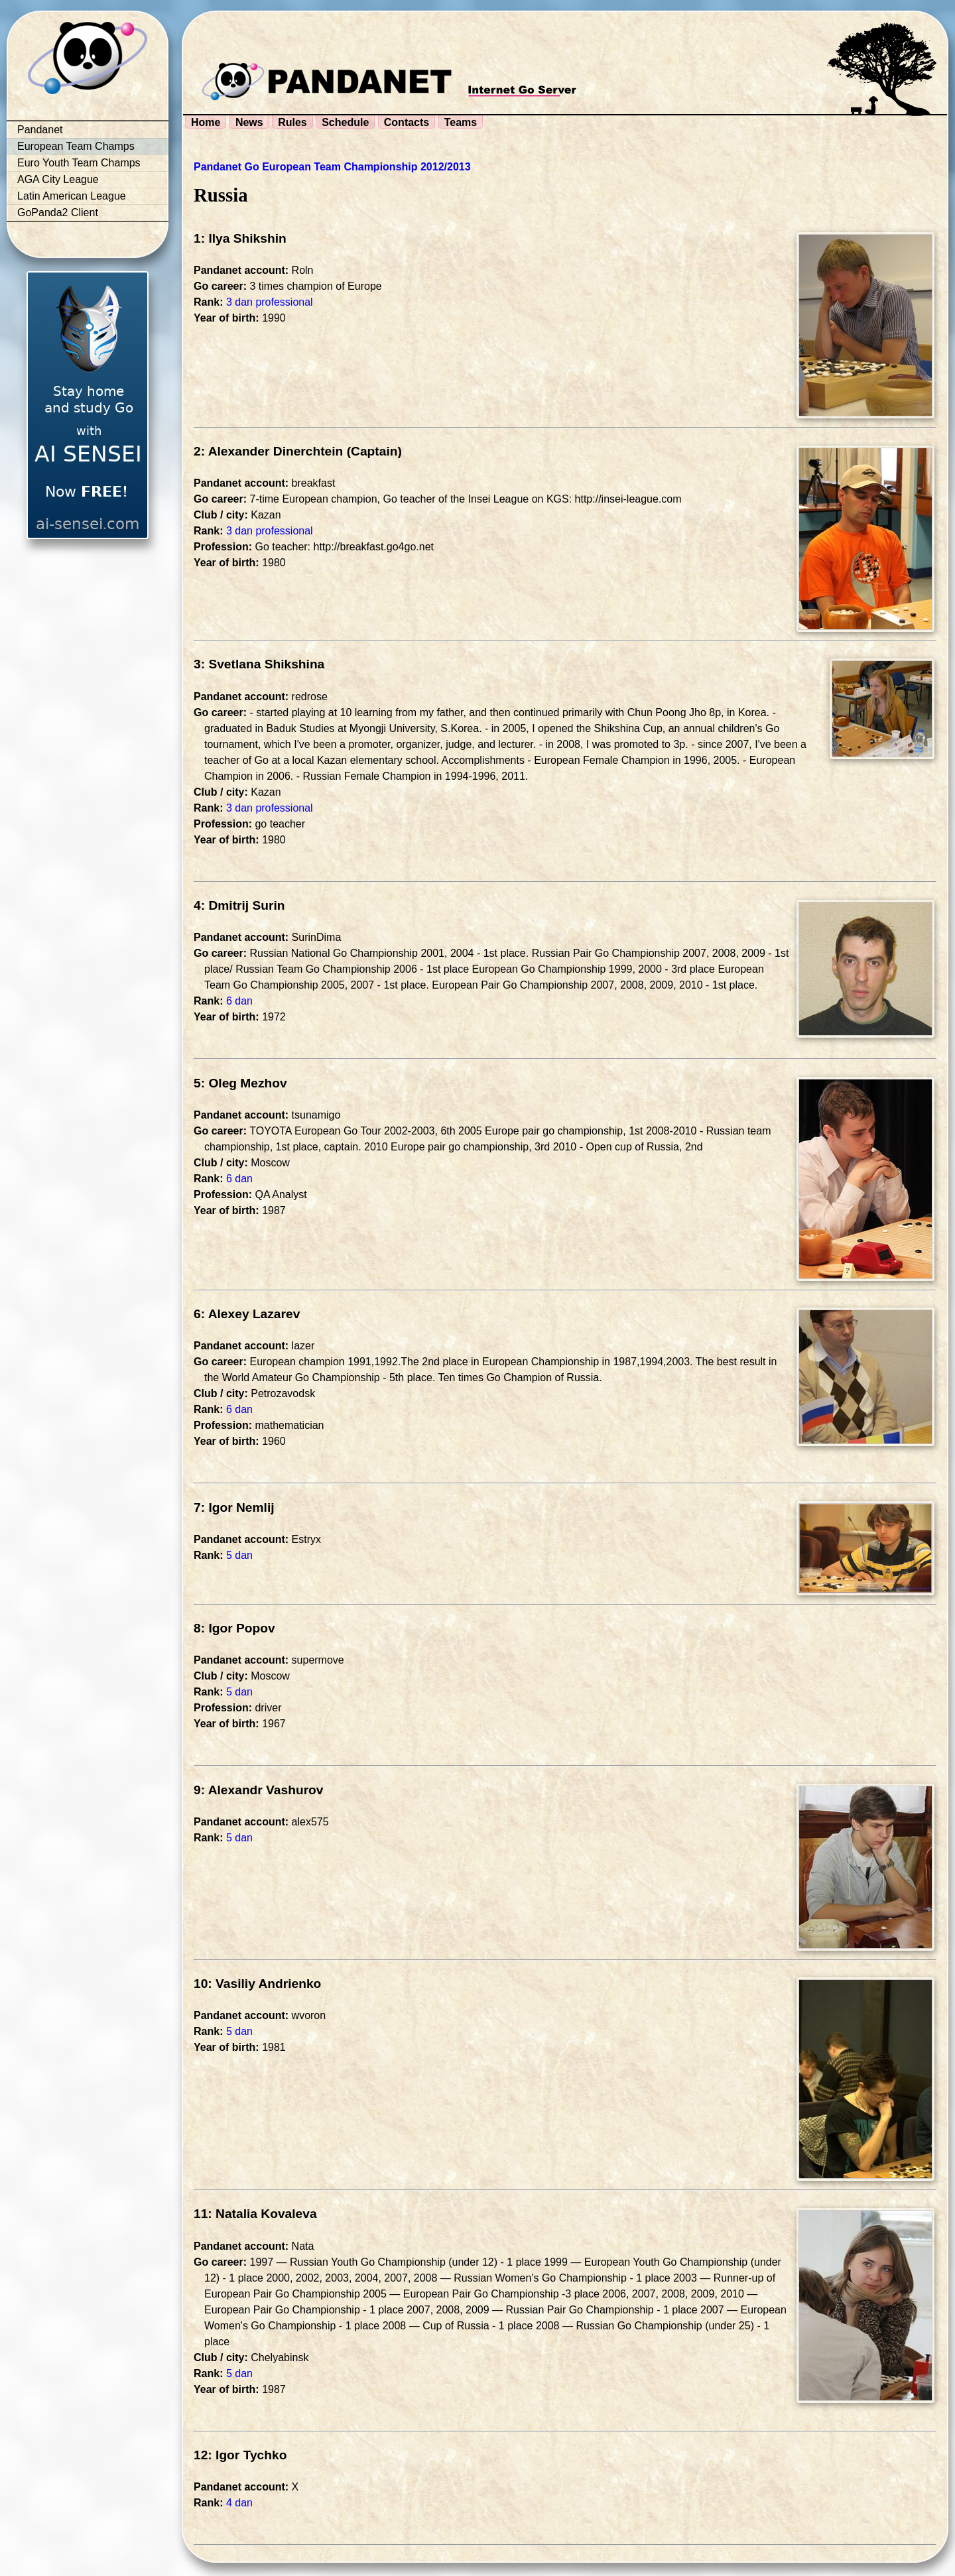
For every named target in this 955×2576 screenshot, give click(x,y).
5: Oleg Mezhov (240, 1083)
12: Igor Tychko (240, 2455)
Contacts (406, 122)
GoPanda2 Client (57, 212)
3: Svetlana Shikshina (259, 664)
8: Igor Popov (234, 1628)
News (249, 122)
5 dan (239, 1555)
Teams (461, 122)
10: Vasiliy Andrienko (257, 1984)
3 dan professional (269, 302)
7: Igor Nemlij (234, 1507)
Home (205, 122)
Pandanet (40, 129)
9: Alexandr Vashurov (259, 1790)
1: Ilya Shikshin (240, 238)
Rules (292, 122)
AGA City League (58, 179)
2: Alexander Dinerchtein (268, 451)
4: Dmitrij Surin (239, 905)
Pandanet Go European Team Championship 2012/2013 (332, 166)
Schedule (345, 122)
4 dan (239, 2502)
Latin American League (71, 196)
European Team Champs (76, 146)
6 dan (239, 1001)
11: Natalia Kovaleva (255, 2214)
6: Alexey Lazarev (247, 1314)
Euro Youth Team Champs (79, 162)
